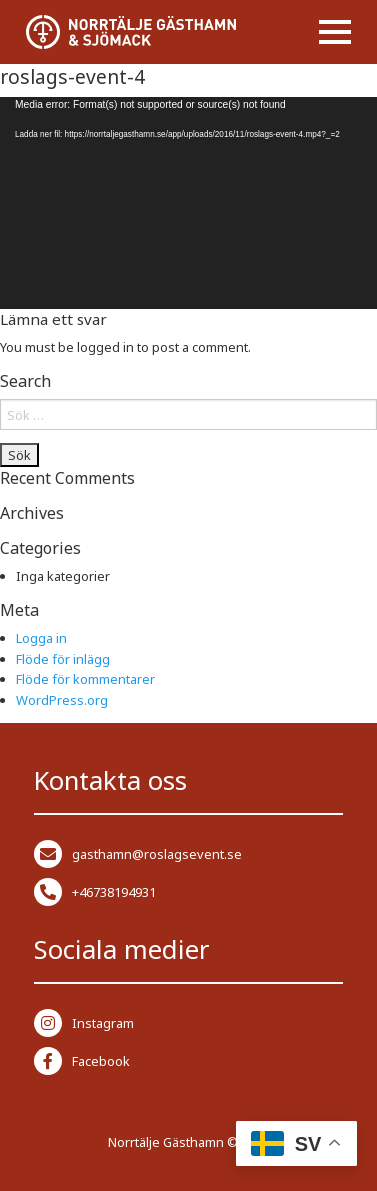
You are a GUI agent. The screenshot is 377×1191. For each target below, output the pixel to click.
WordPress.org (62, 700)
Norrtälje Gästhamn (166, 1142)
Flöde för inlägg (63, 659)
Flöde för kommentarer (85, 679)
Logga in (41, 638)
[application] (188, 203)
